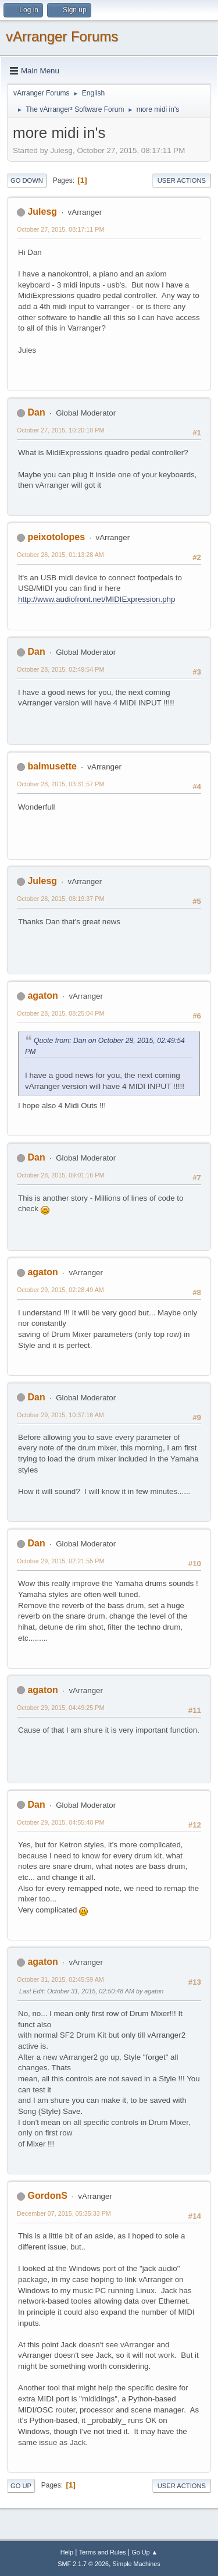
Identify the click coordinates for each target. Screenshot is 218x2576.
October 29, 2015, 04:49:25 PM (60, 1707)
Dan (36, 412)
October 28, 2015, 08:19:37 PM (60, 898)
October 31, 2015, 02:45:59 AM (60, 1979)
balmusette (51, 766)
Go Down (26, 180)
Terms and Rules (102, 2552)
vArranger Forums (62, 36)
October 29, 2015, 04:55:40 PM (60, 1822)
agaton (42, 995)
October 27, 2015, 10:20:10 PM (60, 430)
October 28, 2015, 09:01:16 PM (60, 1175)
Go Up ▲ (144, 2552)
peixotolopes (56, 537)
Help (66, 2552)
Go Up (20, 2485)
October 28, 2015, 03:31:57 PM (60, 783)
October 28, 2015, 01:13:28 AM (60, 554)
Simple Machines (136, 2563)
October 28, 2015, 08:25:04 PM (60, 1013)
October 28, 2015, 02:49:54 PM (60, 669)
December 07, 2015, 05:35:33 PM (64, 2213)
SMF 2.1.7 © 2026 (83, 2563)
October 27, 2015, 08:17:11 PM (60, 229)
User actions (182, 180)
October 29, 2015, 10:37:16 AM (60, 1414)
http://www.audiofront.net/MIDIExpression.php (96, 599)
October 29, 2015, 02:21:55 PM (60, 1560)
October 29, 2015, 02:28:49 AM (60, 1289)
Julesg (42, 212)
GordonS (47, 2196)
